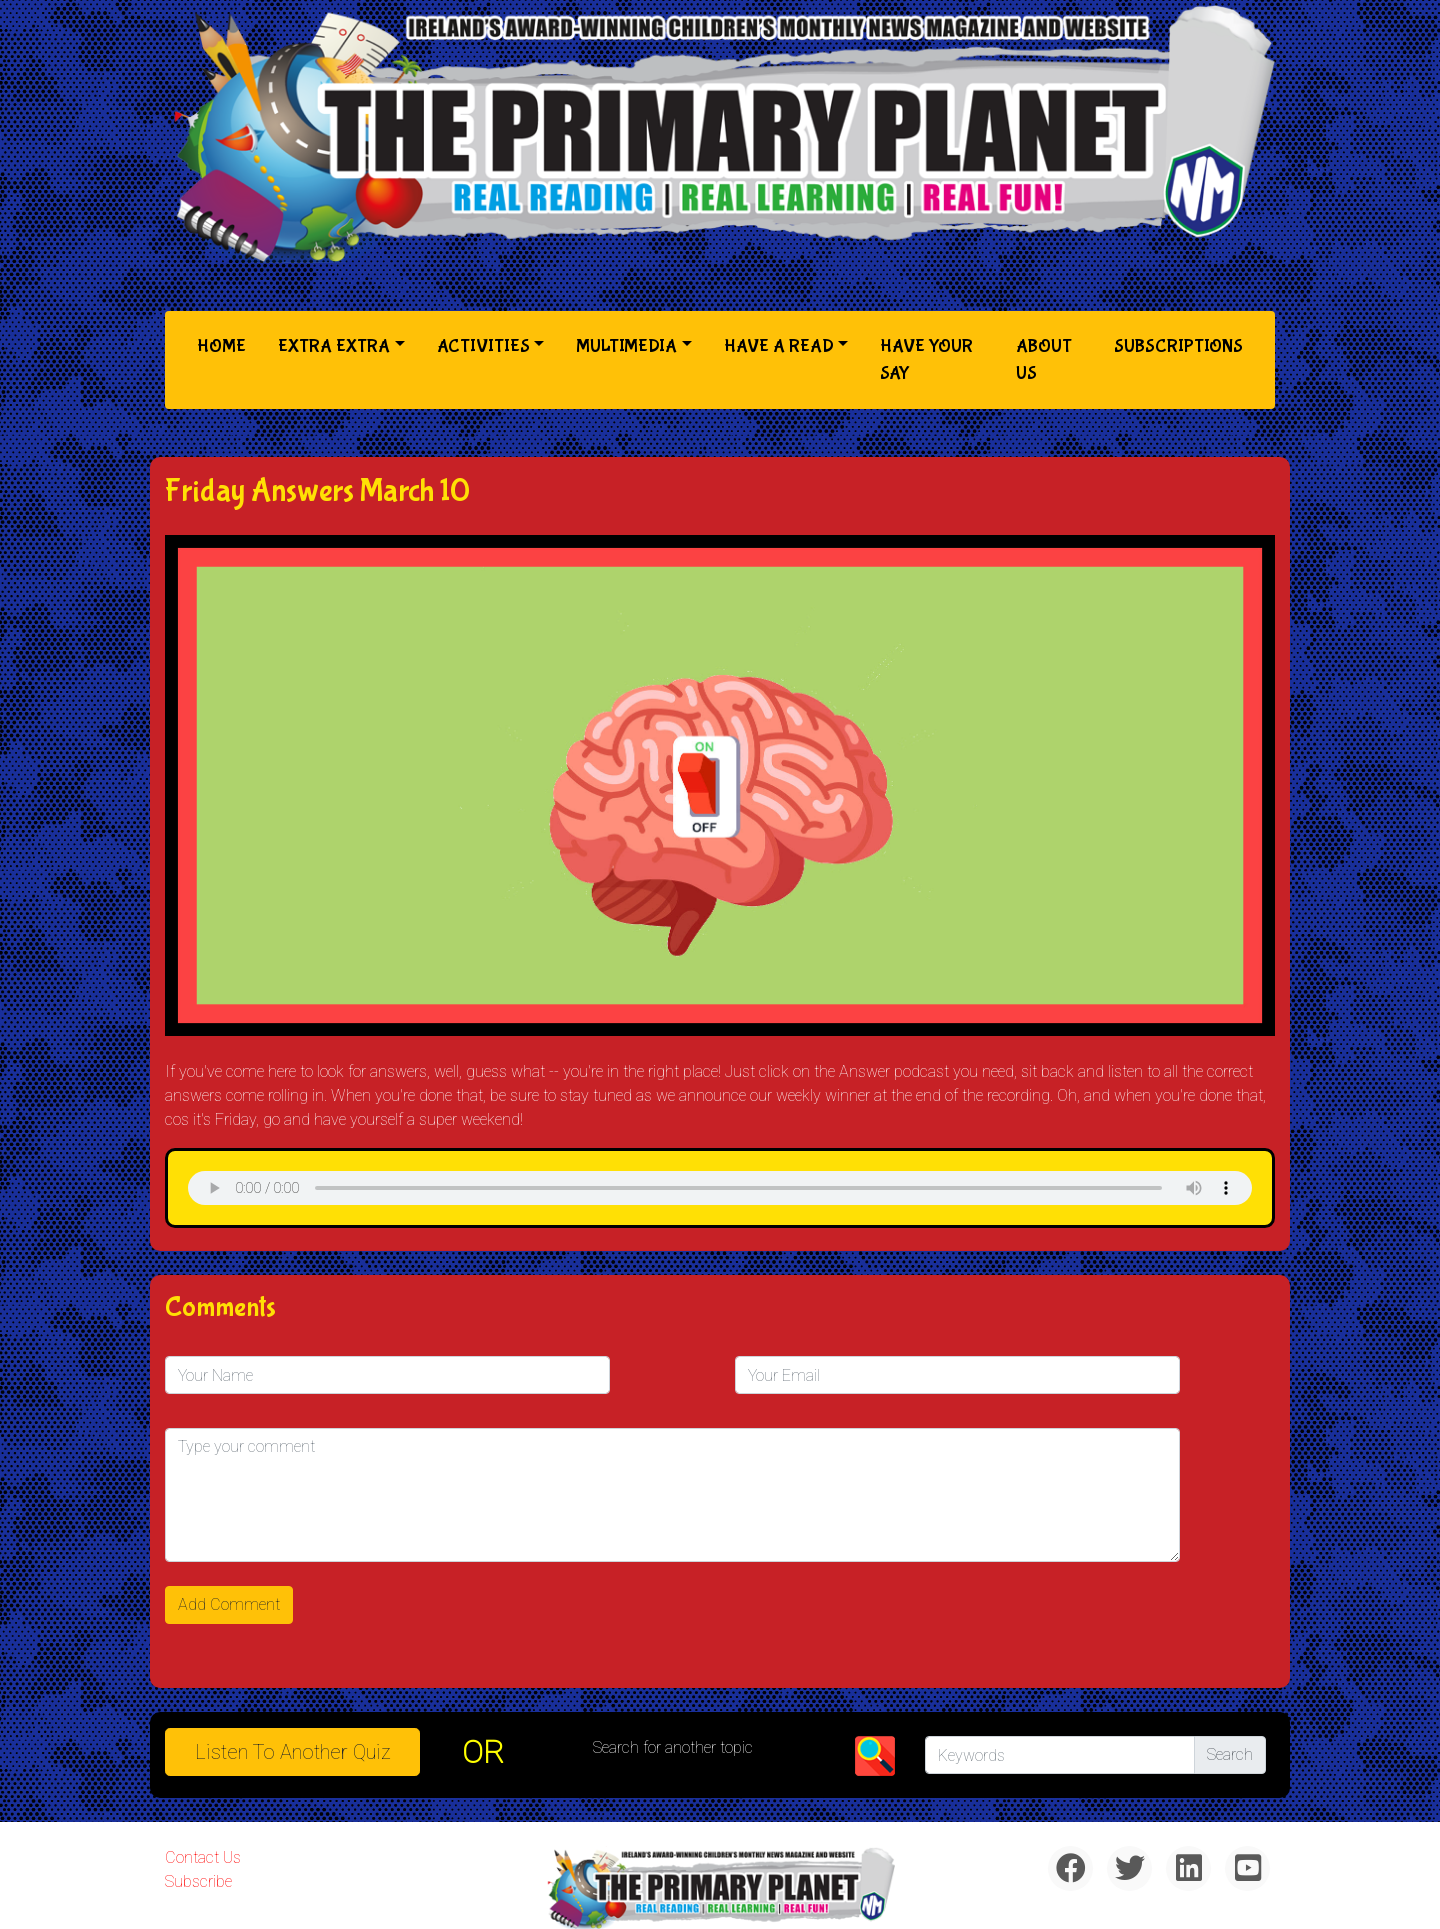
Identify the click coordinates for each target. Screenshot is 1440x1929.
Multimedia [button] (626, 346)
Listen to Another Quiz (293, 1752)
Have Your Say (926, 360)
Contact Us (203, 1857)
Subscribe (198, 1881)
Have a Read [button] (779, 346)
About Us (1044, 360)
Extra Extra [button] (334, 346)
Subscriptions (1178, 346)
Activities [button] (483, 346)
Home (225, 344)
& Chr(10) (720, 1188)
